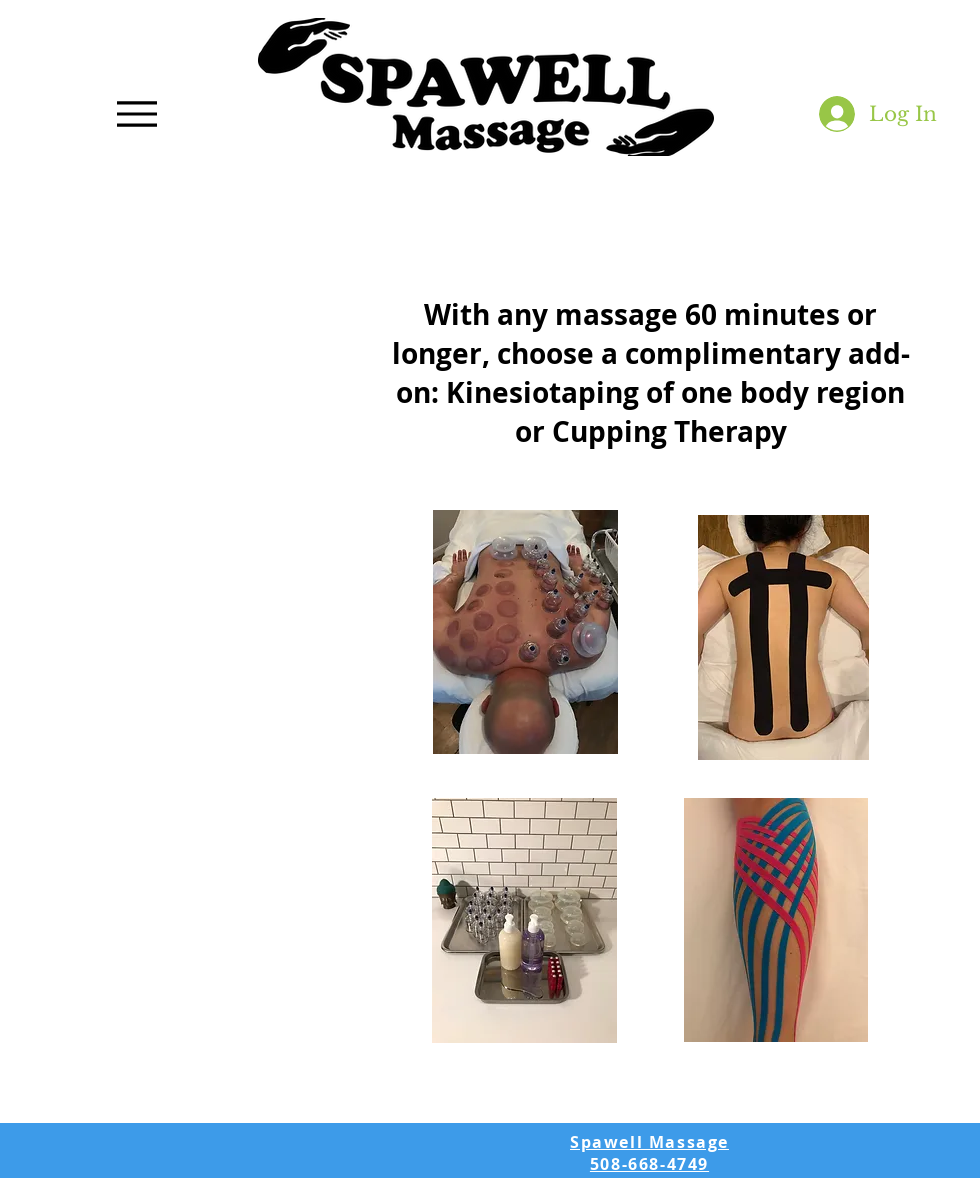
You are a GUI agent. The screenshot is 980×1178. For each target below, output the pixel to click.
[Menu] (137, 113)
